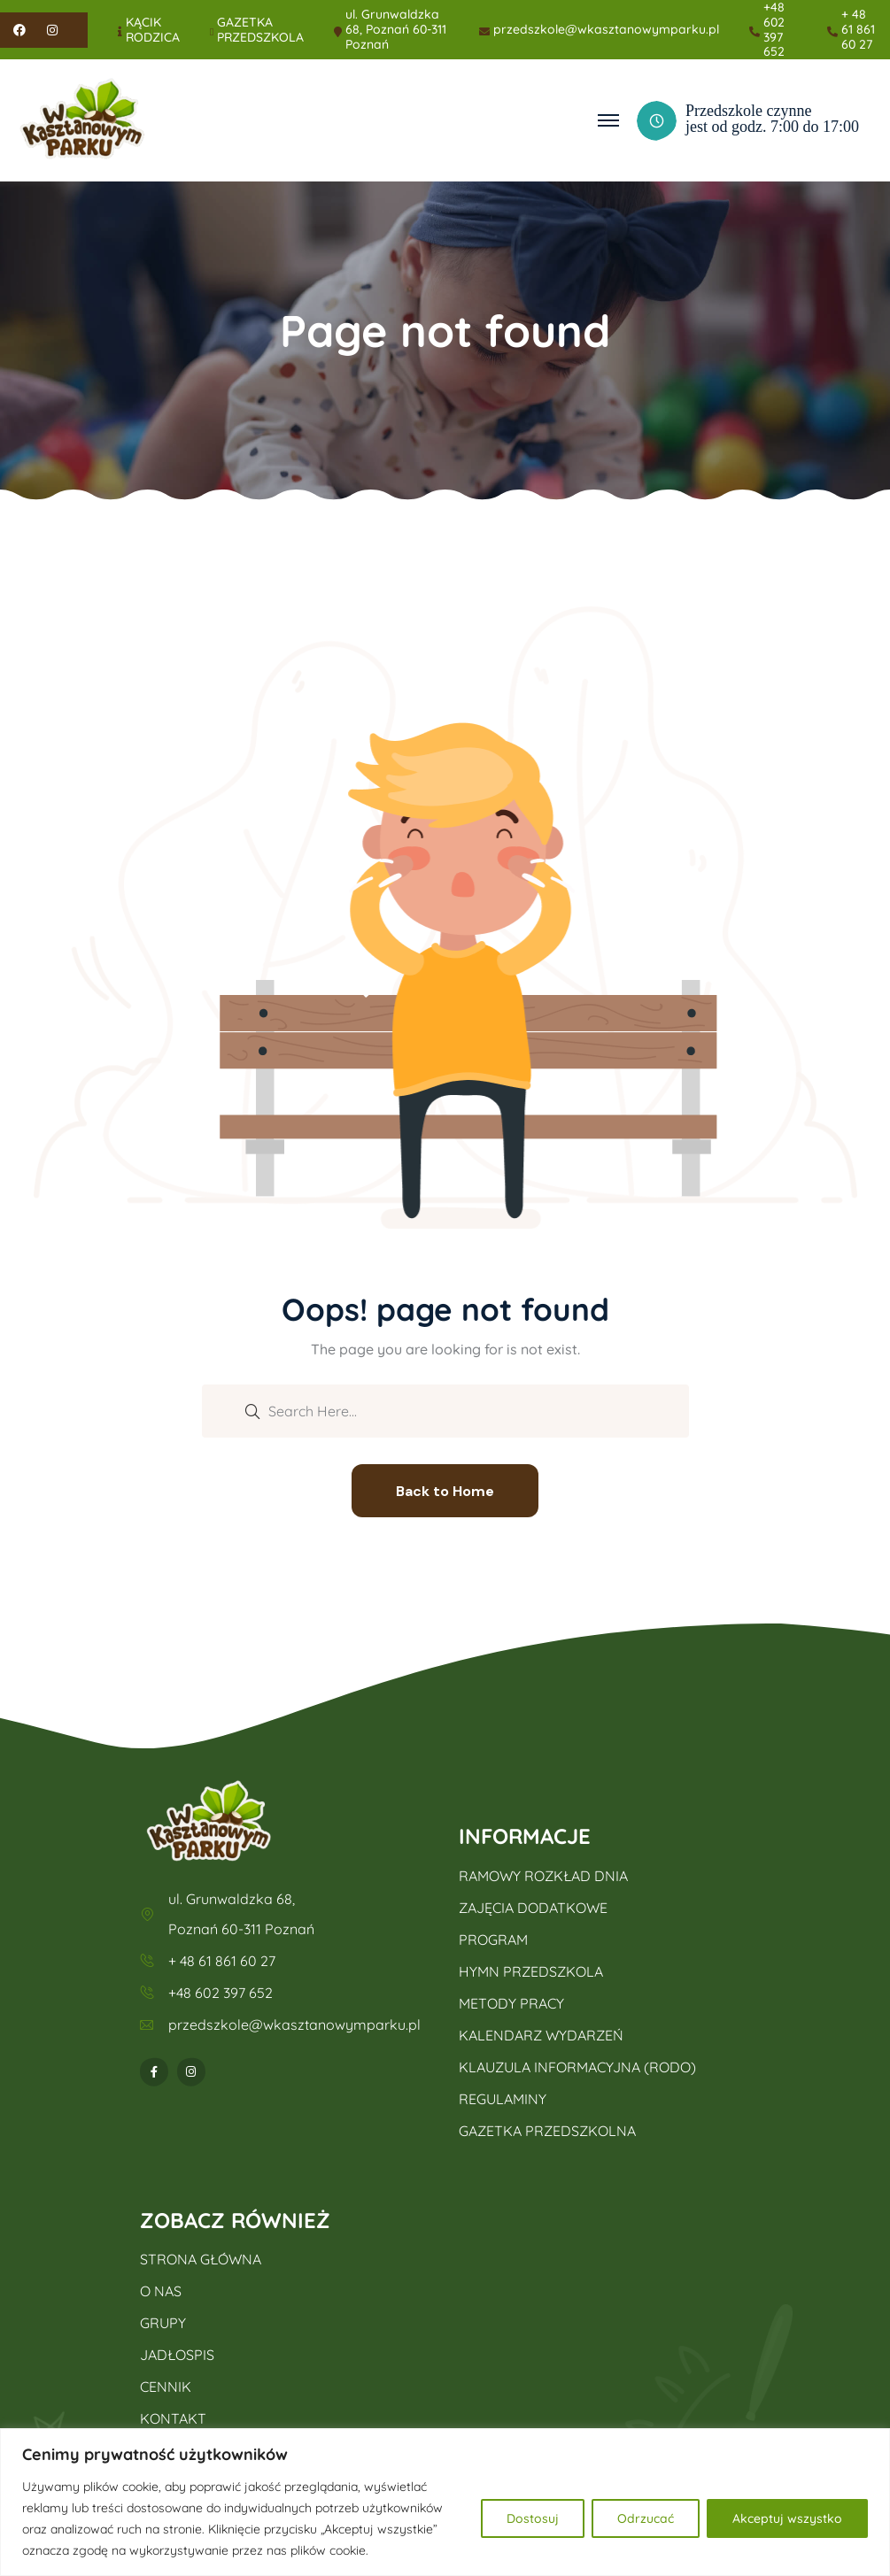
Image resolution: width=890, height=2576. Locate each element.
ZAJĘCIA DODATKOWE (533, 1908)
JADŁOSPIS (177, 2355)
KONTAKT (173, 2418)
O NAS (161, 2291)
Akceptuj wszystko (787, 2518)
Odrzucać (645, 2518)
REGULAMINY (502, 2099)
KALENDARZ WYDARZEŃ (541, 2035)
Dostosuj (533, 2518)
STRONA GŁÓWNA (200, 2259)
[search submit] (252, 1410)
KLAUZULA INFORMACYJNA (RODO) (577, 2067)
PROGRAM (493, 1939)
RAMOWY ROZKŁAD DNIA (543, 1876)
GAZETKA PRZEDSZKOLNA (547, 2131)
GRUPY (163, 2323)
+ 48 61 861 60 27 (858, 29)
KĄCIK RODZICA (153, 30)
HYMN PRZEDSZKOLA (531, 1971)
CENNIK (165, 2386)
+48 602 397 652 (774, 29)
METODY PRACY (511, 2003)
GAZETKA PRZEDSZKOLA (260, 30)
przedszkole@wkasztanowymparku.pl (606, 29)
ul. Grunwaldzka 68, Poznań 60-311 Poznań (395, 29)
